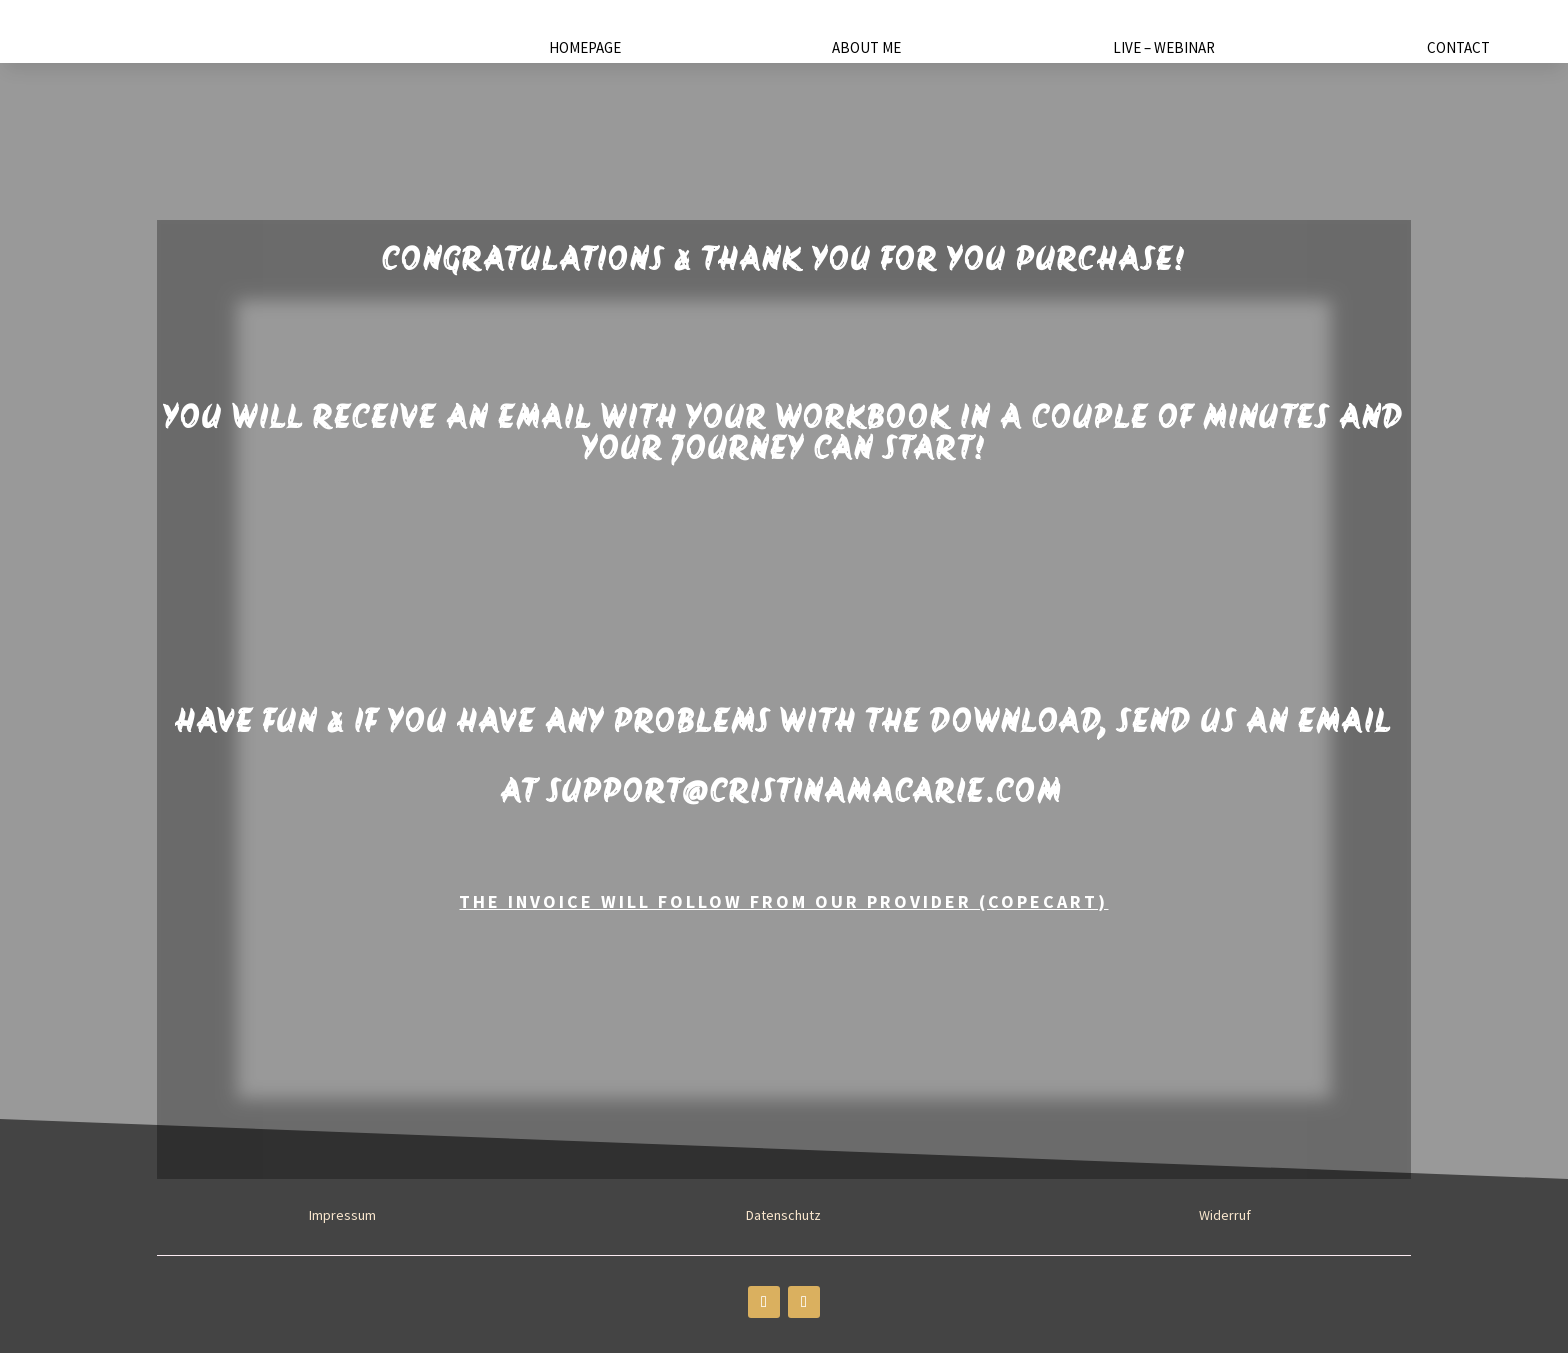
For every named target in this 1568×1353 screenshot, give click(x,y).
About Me (866, 49)
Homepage (585, 49)
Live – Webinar (1164, 49)
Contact (1458, 49)
